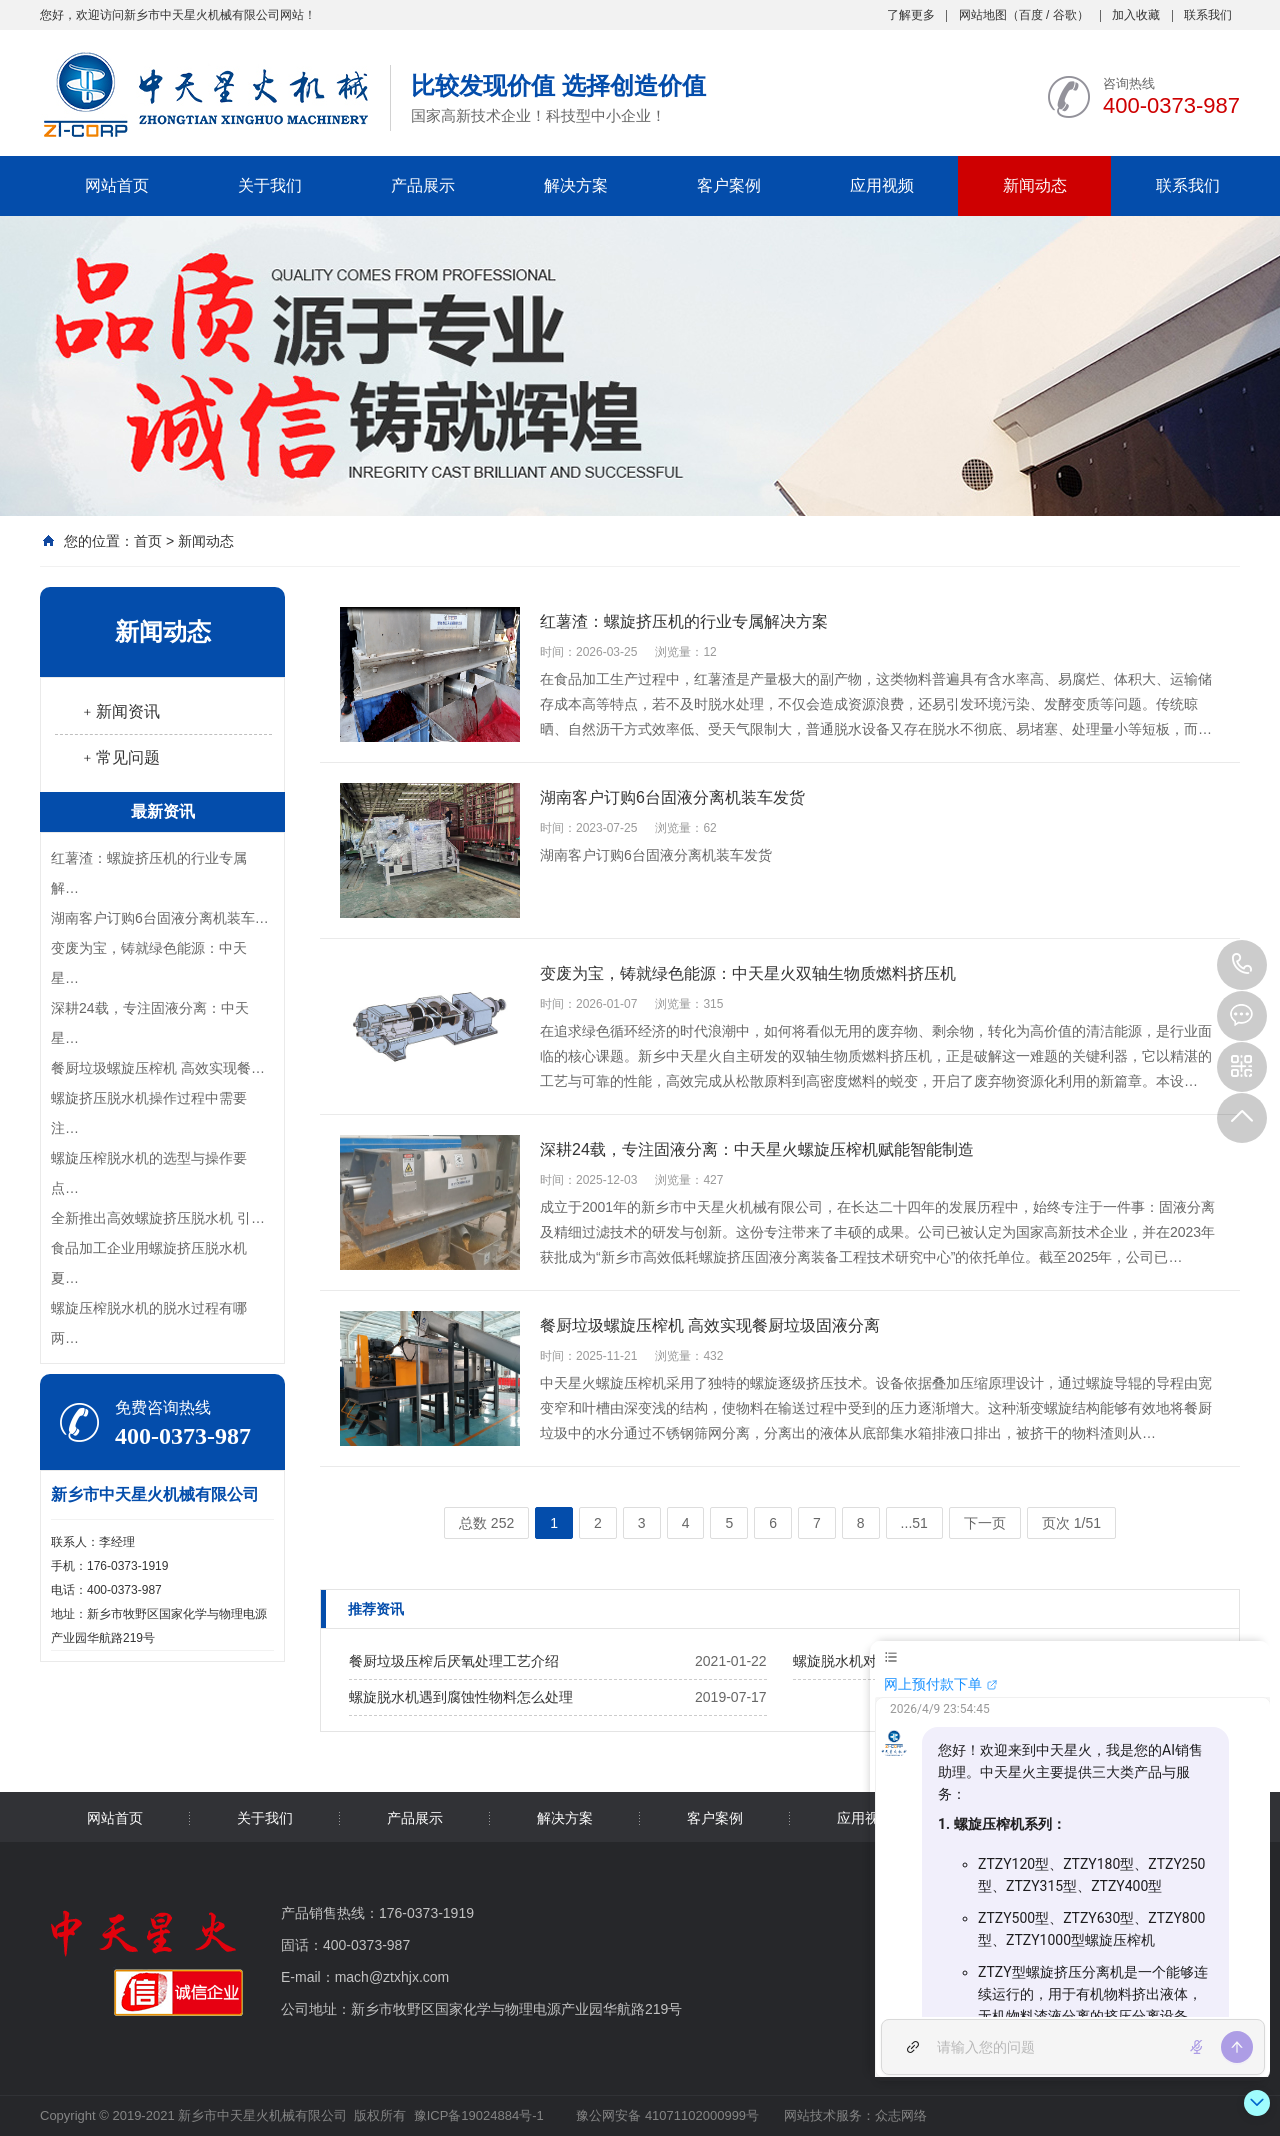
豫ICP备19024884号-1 (479, 2115)
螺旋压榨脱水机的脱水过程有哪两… (149, 1323)
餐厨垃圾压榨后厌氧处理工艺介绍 (454, 1661)
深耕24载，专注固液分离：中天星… (150, 1023)
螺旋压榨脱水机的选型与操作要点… (149, 1173)
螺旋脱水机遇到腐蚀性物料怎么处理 (461, 1697)
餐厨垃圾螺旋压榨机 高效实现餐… (158, 1068)
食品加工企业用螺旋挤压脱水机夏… (149, 1263)
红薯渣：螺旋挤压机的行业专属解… (149, 873)
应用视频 (882, 185)
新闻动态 (1035, 185)
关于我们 (270, 185)
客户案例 (729, 185)
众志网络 (901, 2115)
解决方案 (576, 185)
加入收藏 (1136, 15)
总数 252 (486, 1523)
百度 (1031, 15)
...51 (914, 1523)
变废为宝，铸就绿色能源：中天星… (149, 963)
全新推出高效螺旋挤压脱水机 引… (158, 1218)
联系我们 (1208, 15)
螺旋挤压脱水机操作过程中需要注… (149, 1113)
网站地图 (983, 15)
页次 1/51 (1071, 1523)
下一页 (985, 1523)
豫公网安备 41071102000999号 (666, 2115)
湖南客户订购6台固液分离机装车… (160, 918)
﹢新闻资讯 (120, 711)
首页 (148, 541)
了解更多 (911, 15)
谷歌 (1065, 15)
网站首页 (117, 185)
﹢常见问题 (120, 757)
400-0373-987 (1242, 965)
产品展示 (423, 185)
